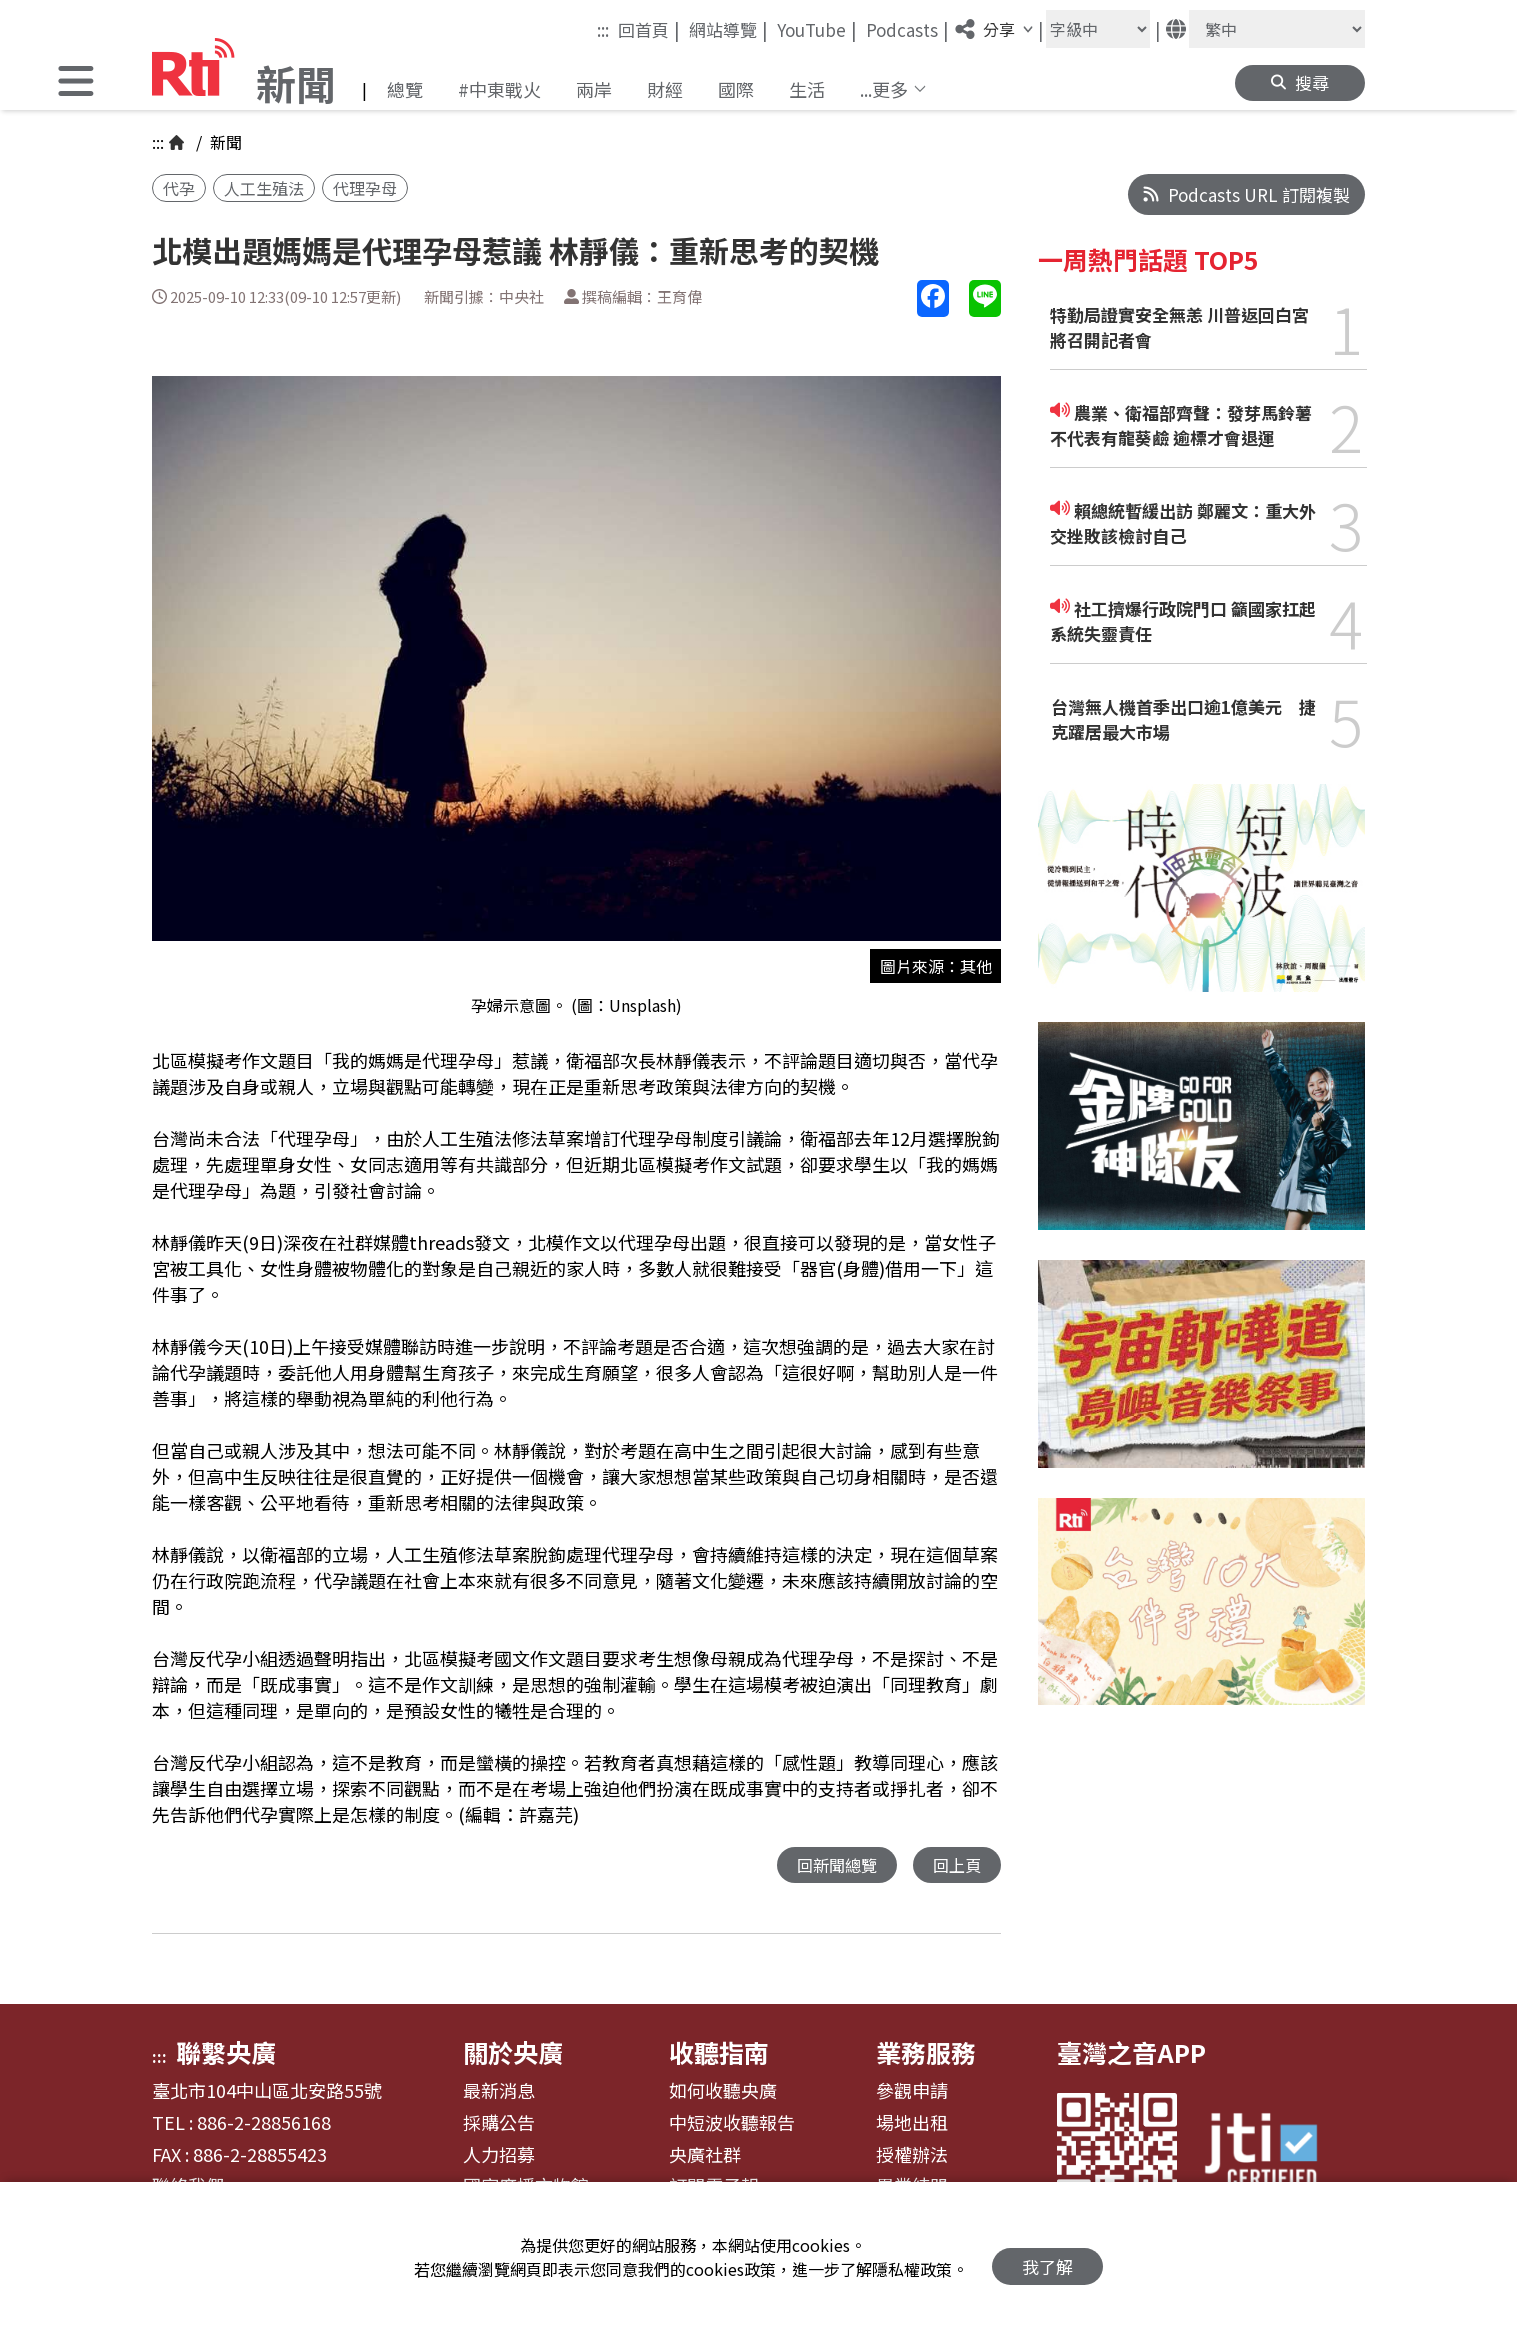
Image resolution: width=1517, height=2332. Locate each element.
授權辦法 (912, 2156)
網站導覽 (728, 29)
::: (603, 29)
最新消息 (499, 2092)
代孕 (179, 188)
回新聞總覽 (831, 1865)
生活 (807, 89)
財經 (665, 89)
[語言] (1277, 29)
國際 (736, 89)
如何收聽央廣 (723, 2092)
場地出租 (912, 2124)
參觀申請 (912, 2092)
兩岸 (594, 89)
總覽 (405, 89)
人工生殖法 (264, 188)
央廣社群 (705, 2156)
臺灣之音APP (1131, 2053)
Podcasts (907, 29)
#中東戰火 (499, 89)
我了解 (1047, 2257)
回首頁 (649, 29)
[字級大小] (1098, 29)
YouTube (817, 29)
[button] (76, 83)
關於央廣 (513, 2053)
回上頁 (955, 1865)
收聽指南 (719, 2053)
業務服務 (926, 2053)
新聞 (224, 142)
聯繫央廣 (226, 2053)
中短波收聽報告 (732, 2124)
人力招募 (499, 2156)
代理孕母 (365, 188)
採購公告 (499, 2124)
